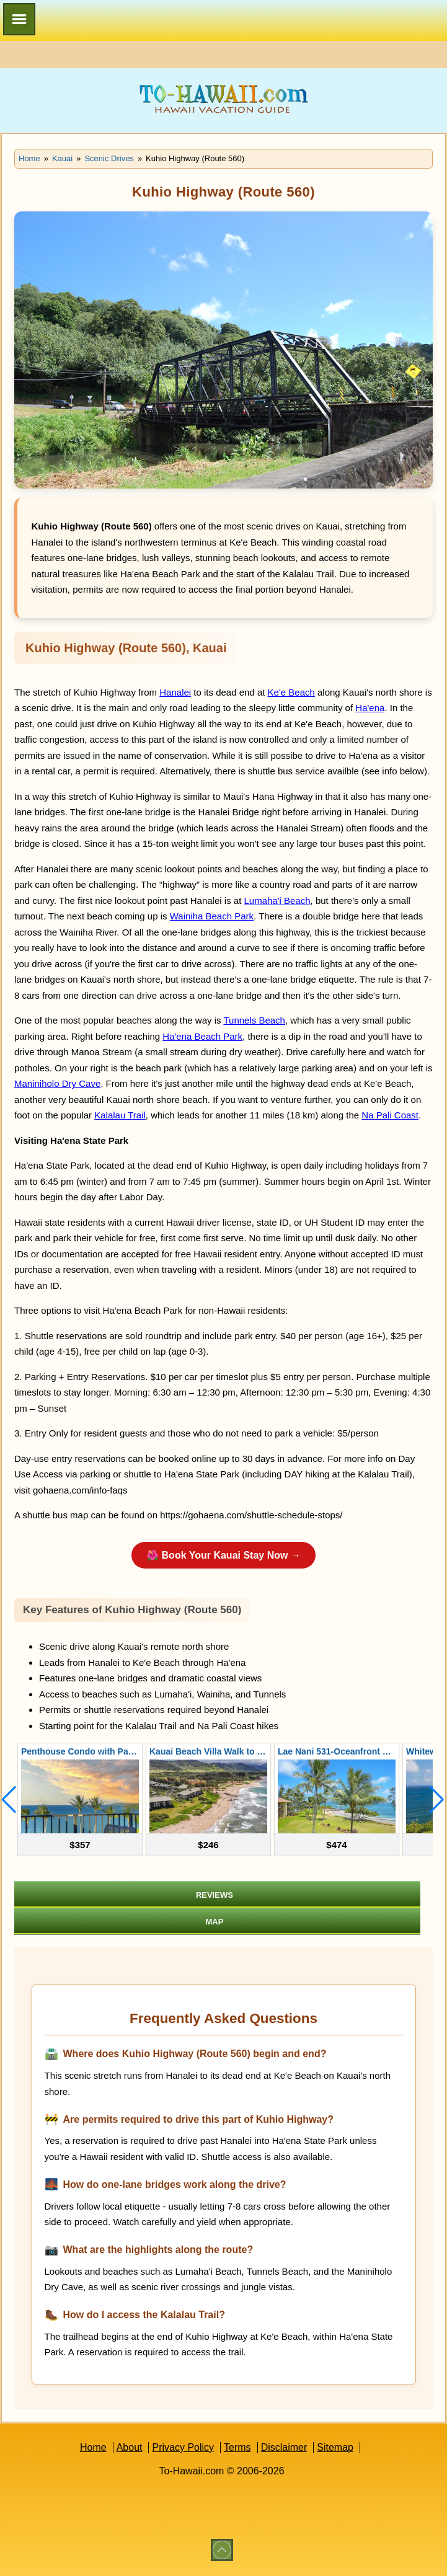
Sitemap (335, 2447)
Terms (237, 2447)
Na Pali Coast (389, 1115)
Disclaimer (284, 2447)
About (130, 2447)
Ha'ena (369, 707)
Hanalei (175, 692)
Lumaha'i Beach (277, 900)
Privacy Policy (183, 2447)
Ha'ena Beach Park (202, 1036)
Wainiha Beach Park (212, 916)
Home (93, 2447)
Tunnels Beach (254, 1020)
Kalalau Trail (120, 1115)
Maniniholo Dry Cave (57, 1083)
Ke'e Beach (291, 692)
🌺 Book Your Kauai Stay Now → (223, 1555)
